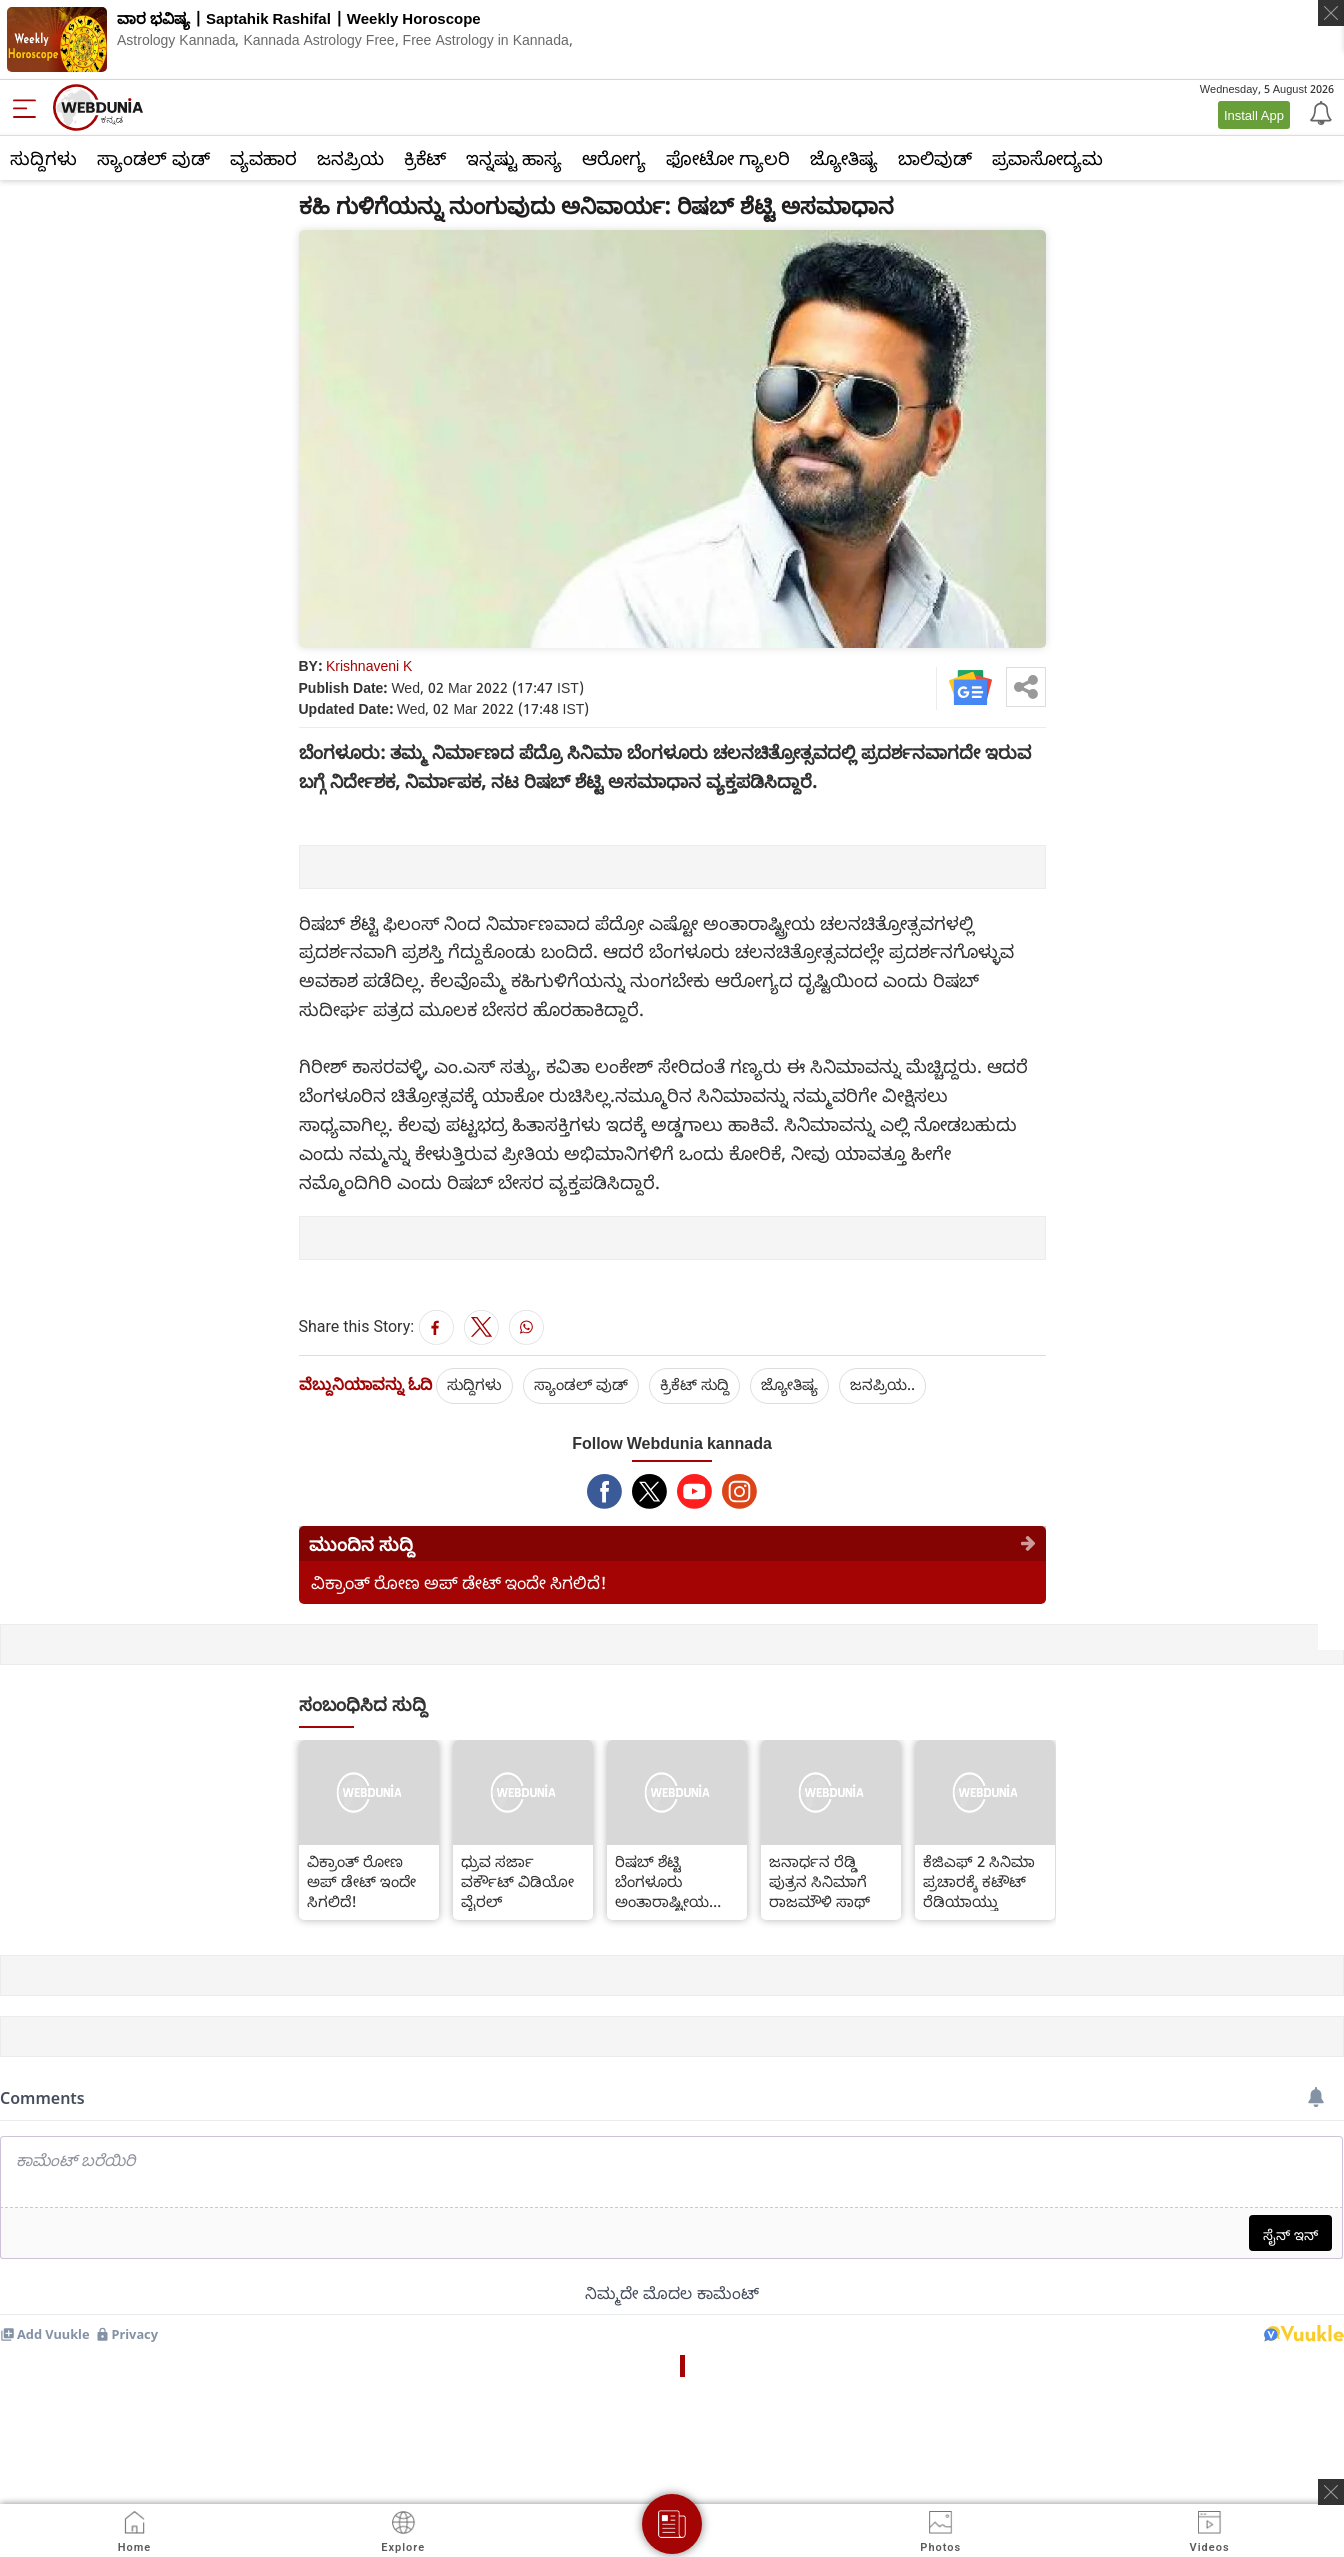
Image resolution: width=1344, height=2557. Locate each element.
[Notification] (1319, 112)
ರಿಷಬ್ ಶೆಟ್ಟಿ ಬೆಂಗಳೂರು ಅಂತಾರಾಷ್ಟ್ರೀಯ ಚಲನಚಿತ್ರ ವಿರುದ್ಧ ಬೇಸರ (665, 1881)
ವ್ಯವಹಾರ (263, 158)
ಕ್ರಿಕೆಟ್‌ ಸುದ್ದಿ (694, 1384)
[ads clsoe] (1331, 2492)
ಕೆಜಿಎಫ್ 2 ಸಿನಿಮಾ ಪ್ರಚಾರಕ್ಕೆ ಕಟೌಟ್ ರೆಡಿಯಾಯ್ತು (979, 1881)
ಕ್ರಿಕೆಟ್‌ (425, 158)
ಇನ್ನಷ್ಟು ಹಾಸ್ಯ (514, 158)
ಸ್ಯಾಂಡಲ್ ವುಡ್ (153, 158)
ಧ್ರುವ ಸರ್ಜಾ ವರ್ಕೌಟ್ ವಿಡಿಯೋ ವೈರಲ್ (517, 1881)
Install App (1254, 115)
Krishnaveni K (369, 665)
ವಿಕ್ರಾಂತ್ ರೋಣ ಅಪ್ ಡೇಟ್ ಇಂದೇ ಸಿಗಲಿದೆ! (459, 1582)
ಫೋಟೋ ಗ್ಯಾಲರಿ (728, 158)
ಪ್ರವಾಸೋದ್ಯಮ (1047, 158)
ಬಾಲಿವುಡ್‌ (935, 158)
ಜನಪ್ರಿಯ (350, 158)
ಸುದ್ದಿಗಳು (43, 158)
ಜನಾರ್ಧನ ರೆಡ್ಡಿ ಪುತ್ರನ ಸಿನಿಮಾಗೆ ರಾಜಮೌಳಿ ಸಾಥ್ (819, 1881)
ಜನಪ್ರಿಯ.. (882, 1384)
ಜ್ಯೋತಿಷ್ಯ (844, 158)
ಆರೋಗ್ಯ (614, 158)
